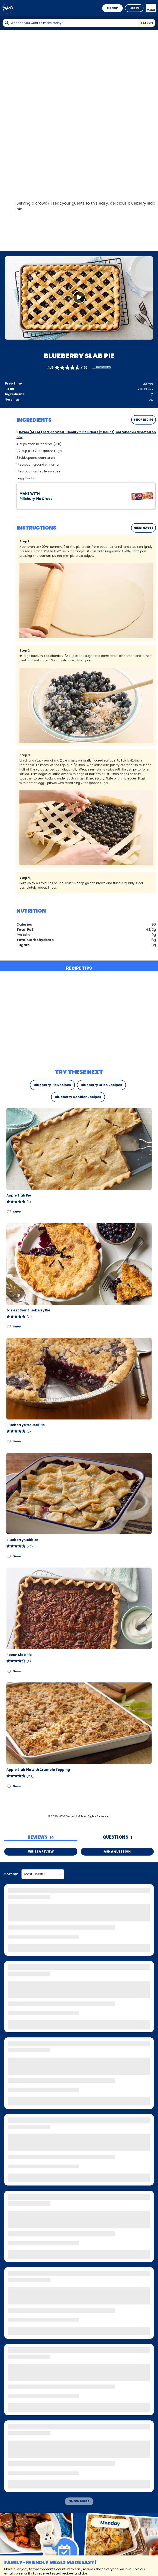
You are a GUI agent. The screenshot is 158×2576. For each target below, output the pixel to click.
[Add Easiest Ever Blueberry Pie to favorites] (9, 1326)
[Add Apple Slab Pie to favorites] (9, 1212)
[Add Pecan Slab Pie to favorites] (9, 1671)
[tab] (40, 1837)
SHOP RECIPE (143, 420)
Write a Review (41, 1851)
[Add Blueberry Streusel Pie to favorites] (9, 1441)
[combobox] (70, 23)
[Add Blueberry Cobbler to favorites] (9, 1556)
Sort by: (11, 1874)
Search (147, 23)
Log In (134, 8)
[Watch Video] (79, 297)
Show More (79, 2501)
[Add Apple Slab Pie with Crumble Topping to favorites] (9, 1786)
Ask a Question (117, 1851)
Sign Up (112, 8)
